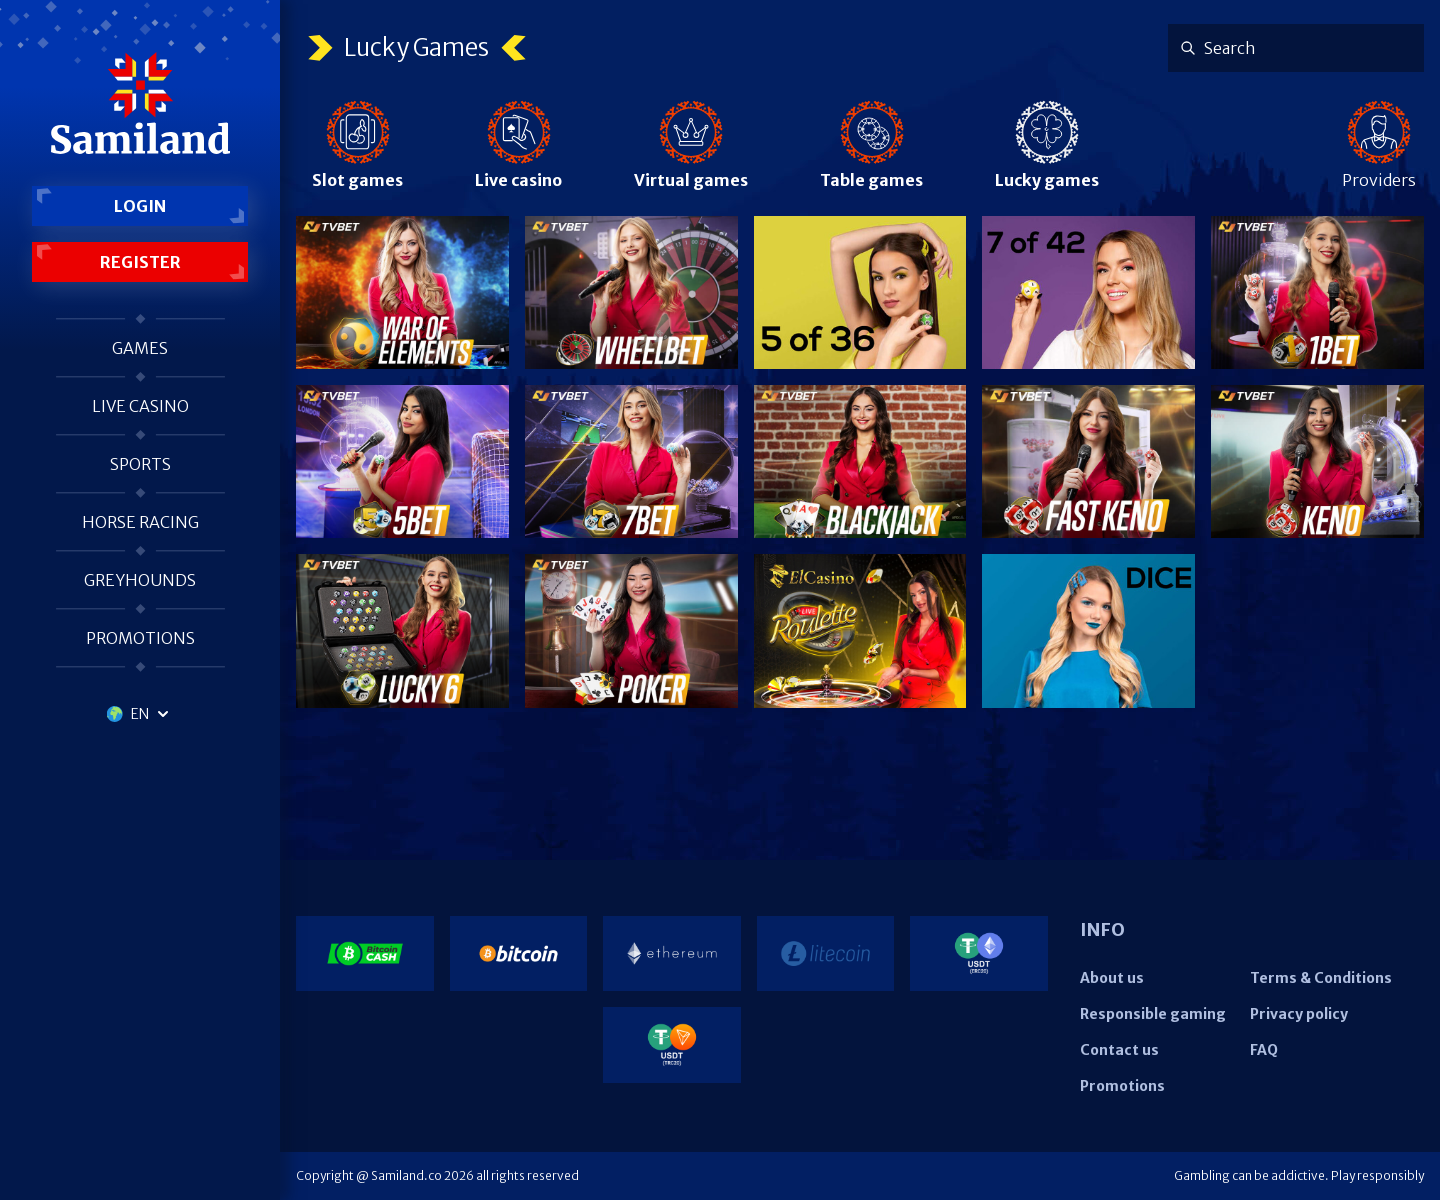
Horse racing (140, 522)
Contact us (1119, 1050)
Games (140, 348)
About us (1112, 978)
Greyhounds (140, 580)
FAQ (1264, 1050)
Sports (140, 464)
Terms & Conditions (1321, 978)
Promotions (140, 638)
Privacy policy (1299, 1014)
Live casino (140, 406)
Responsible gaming (1153, 1014)
